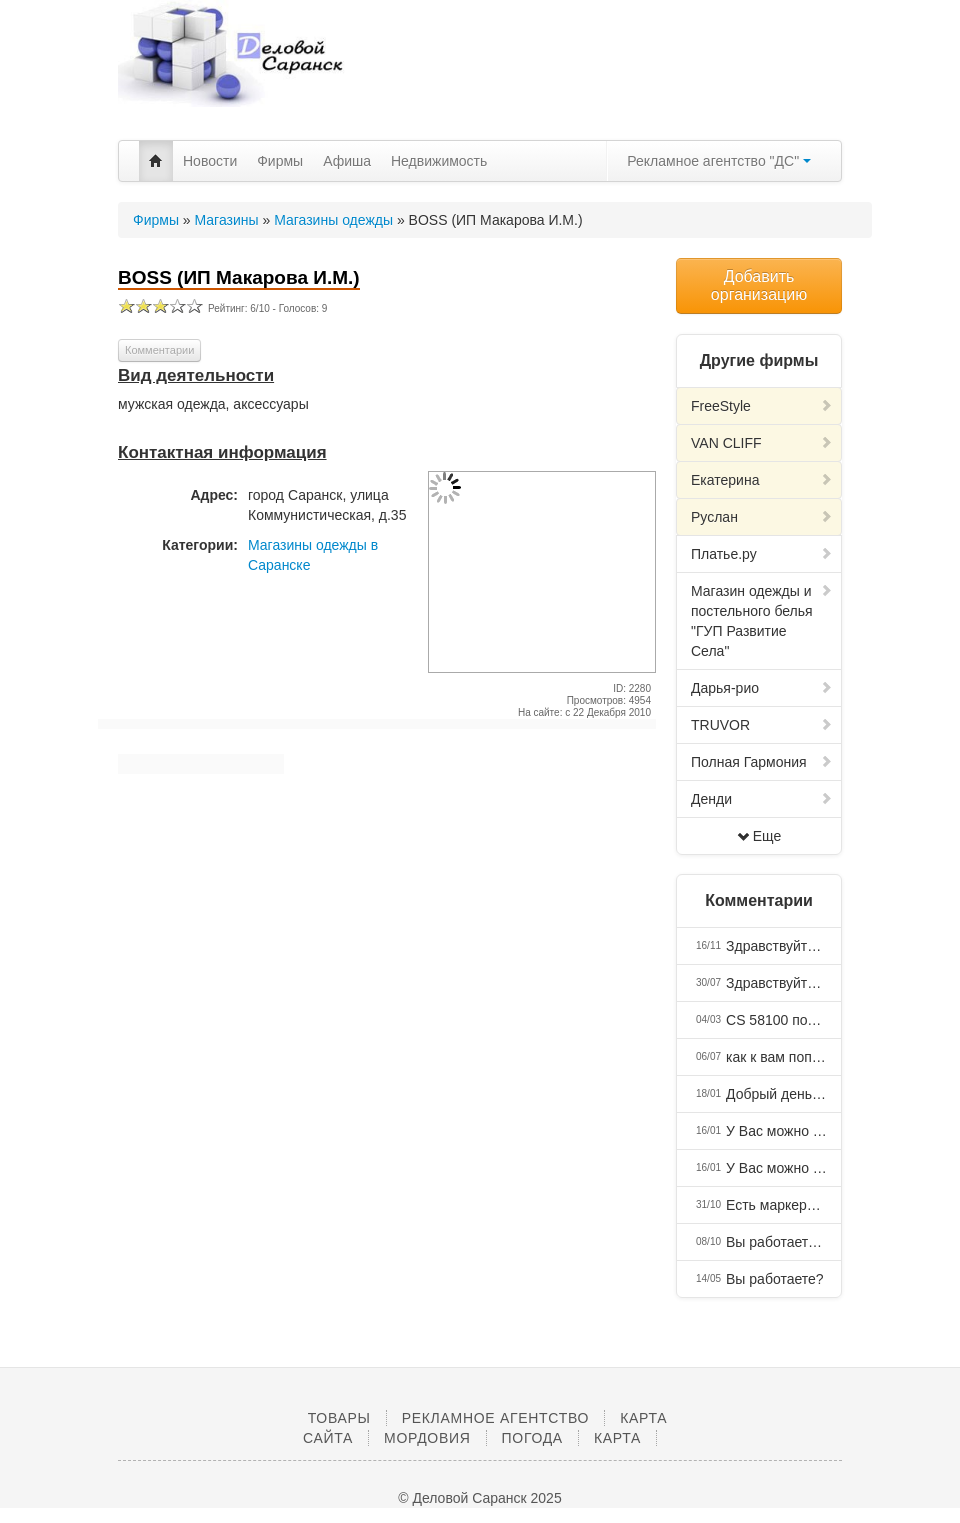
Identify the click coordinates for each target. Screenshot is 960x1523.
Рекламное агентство (495, 1418)
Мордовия (427, 1438)
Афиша (347, 161)
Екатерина (762, 480)
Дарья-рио (762, 688)
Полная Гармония (762, 762)
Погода (532, 1438)
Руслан (762, 517)
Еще (759, 836)
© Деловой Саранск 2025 (479, 1498)
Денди (762, 799)
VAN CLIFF (762, 443)
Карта (617, 1438)
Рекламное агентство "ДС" (719, 161)
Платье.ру (762, 554)
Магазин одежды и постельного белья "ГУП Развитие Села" (762, 621)
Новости (210, 161)
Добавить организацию (759, 285)
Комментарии (159, 350)
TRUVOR (762, 725)
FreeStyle (762, 406)
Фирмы (280, 161)
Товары (339, 1418)
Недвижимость (439, 161)
